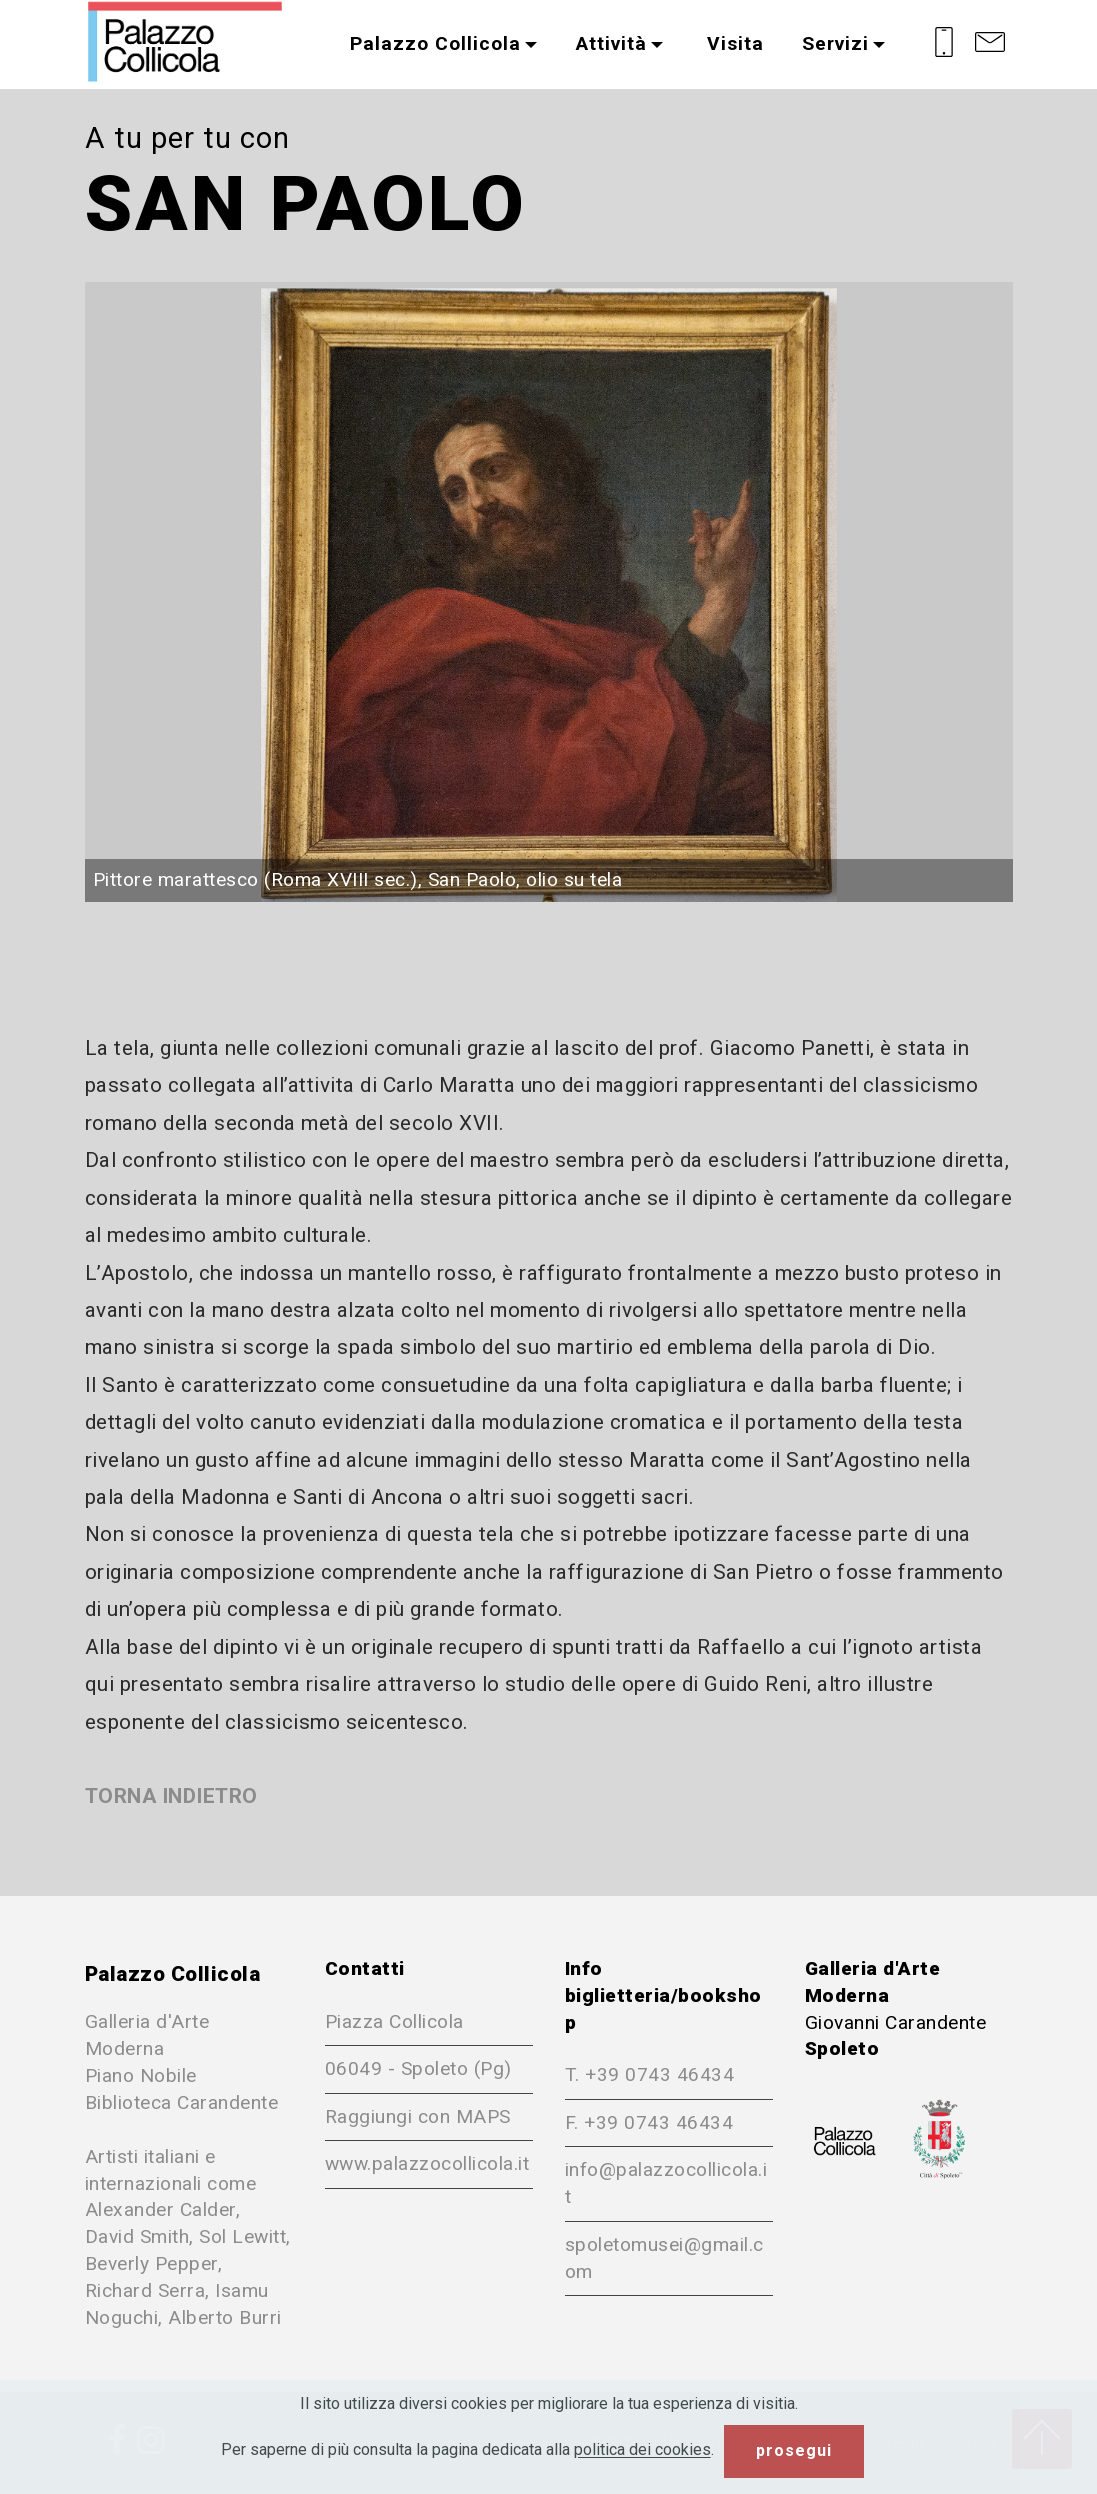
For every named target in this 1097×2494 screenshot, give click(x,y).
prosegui (794, 2450)
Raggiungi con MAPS (418, 2116)
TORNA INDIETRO (171, 1796)
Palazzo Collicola (435, 43)
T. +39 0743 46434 (650, 2074)
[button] (549, 592)
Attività (611, 43)
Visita (732, 43)
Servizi (835, 43)
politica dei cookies (642, 2450)
